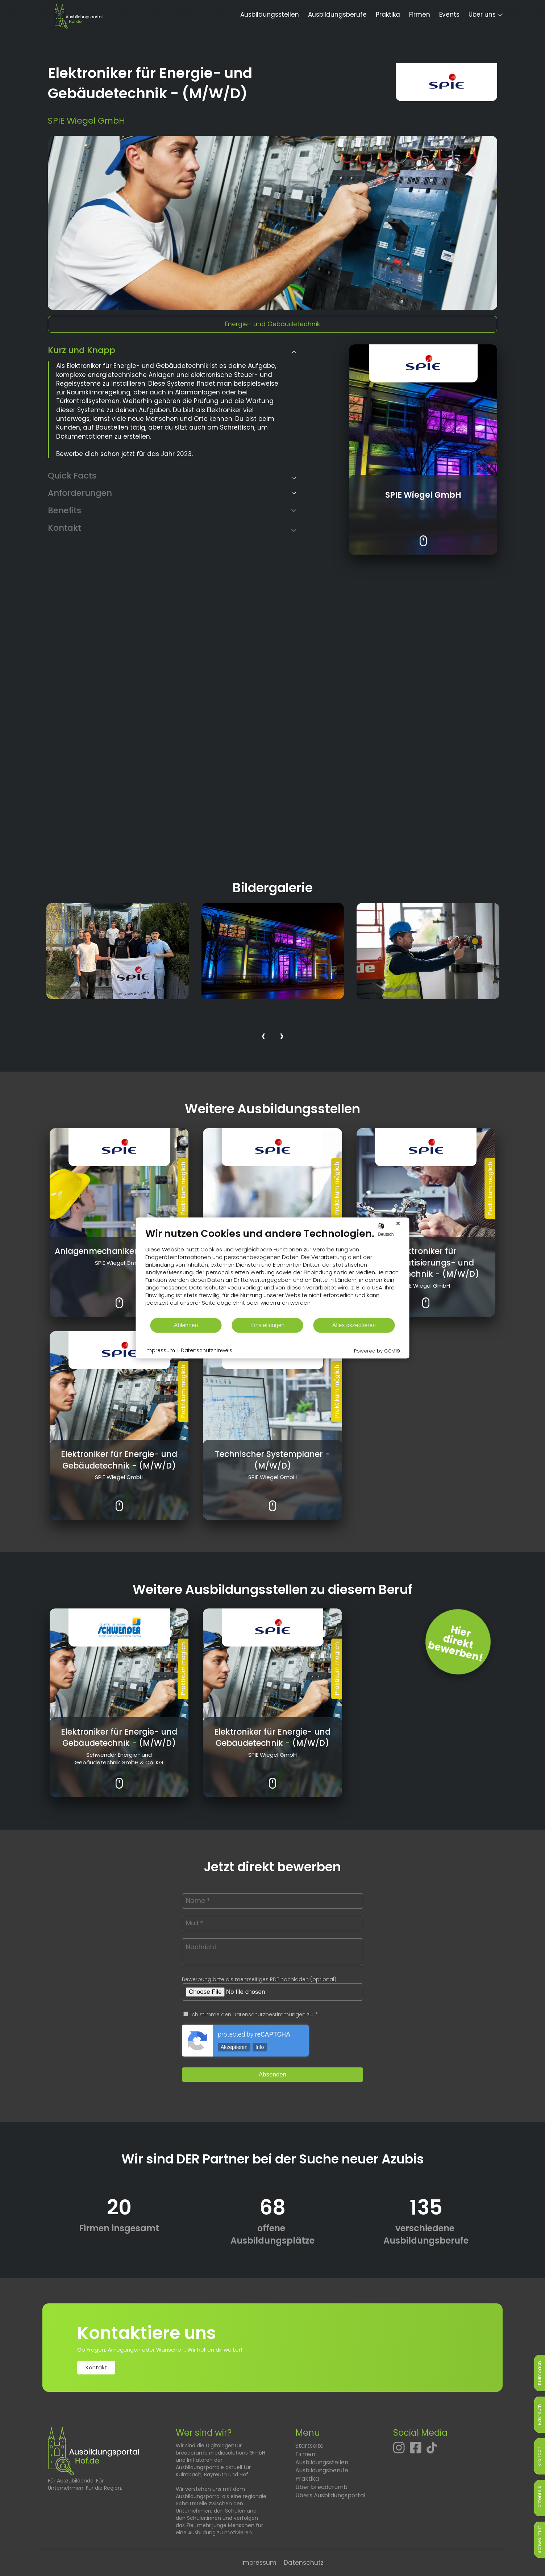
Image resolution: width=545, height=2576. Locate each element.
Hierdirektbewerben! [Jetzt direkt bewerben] (455, 1643)
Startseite (309, 2446)
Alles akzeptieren (354, 1325)
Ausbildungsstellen (269, 14)
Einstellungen (267, 1325)
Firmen (419, 14)
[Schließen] (398, 1223)
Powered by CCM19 (377, 1350)
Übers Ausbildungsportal (330, 2495)
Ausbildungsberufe (337, 14)
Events (449, 14)
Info (259, 2047)
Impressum (258, 2562)
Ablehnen (186, 1325)
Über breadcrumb (321, 2487)
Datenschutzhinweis (206, 1350)
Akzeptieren (234, 2047)
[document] (272, 1272)
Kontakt (96, 2367)
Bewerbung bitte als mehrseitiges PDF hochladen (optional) (259, 1979)
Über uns (482, 14)
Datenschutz (304, 2562)
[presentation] (263, 1037)
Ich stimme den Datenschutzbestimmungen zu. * (250, 2014)
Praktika (388, 14)
